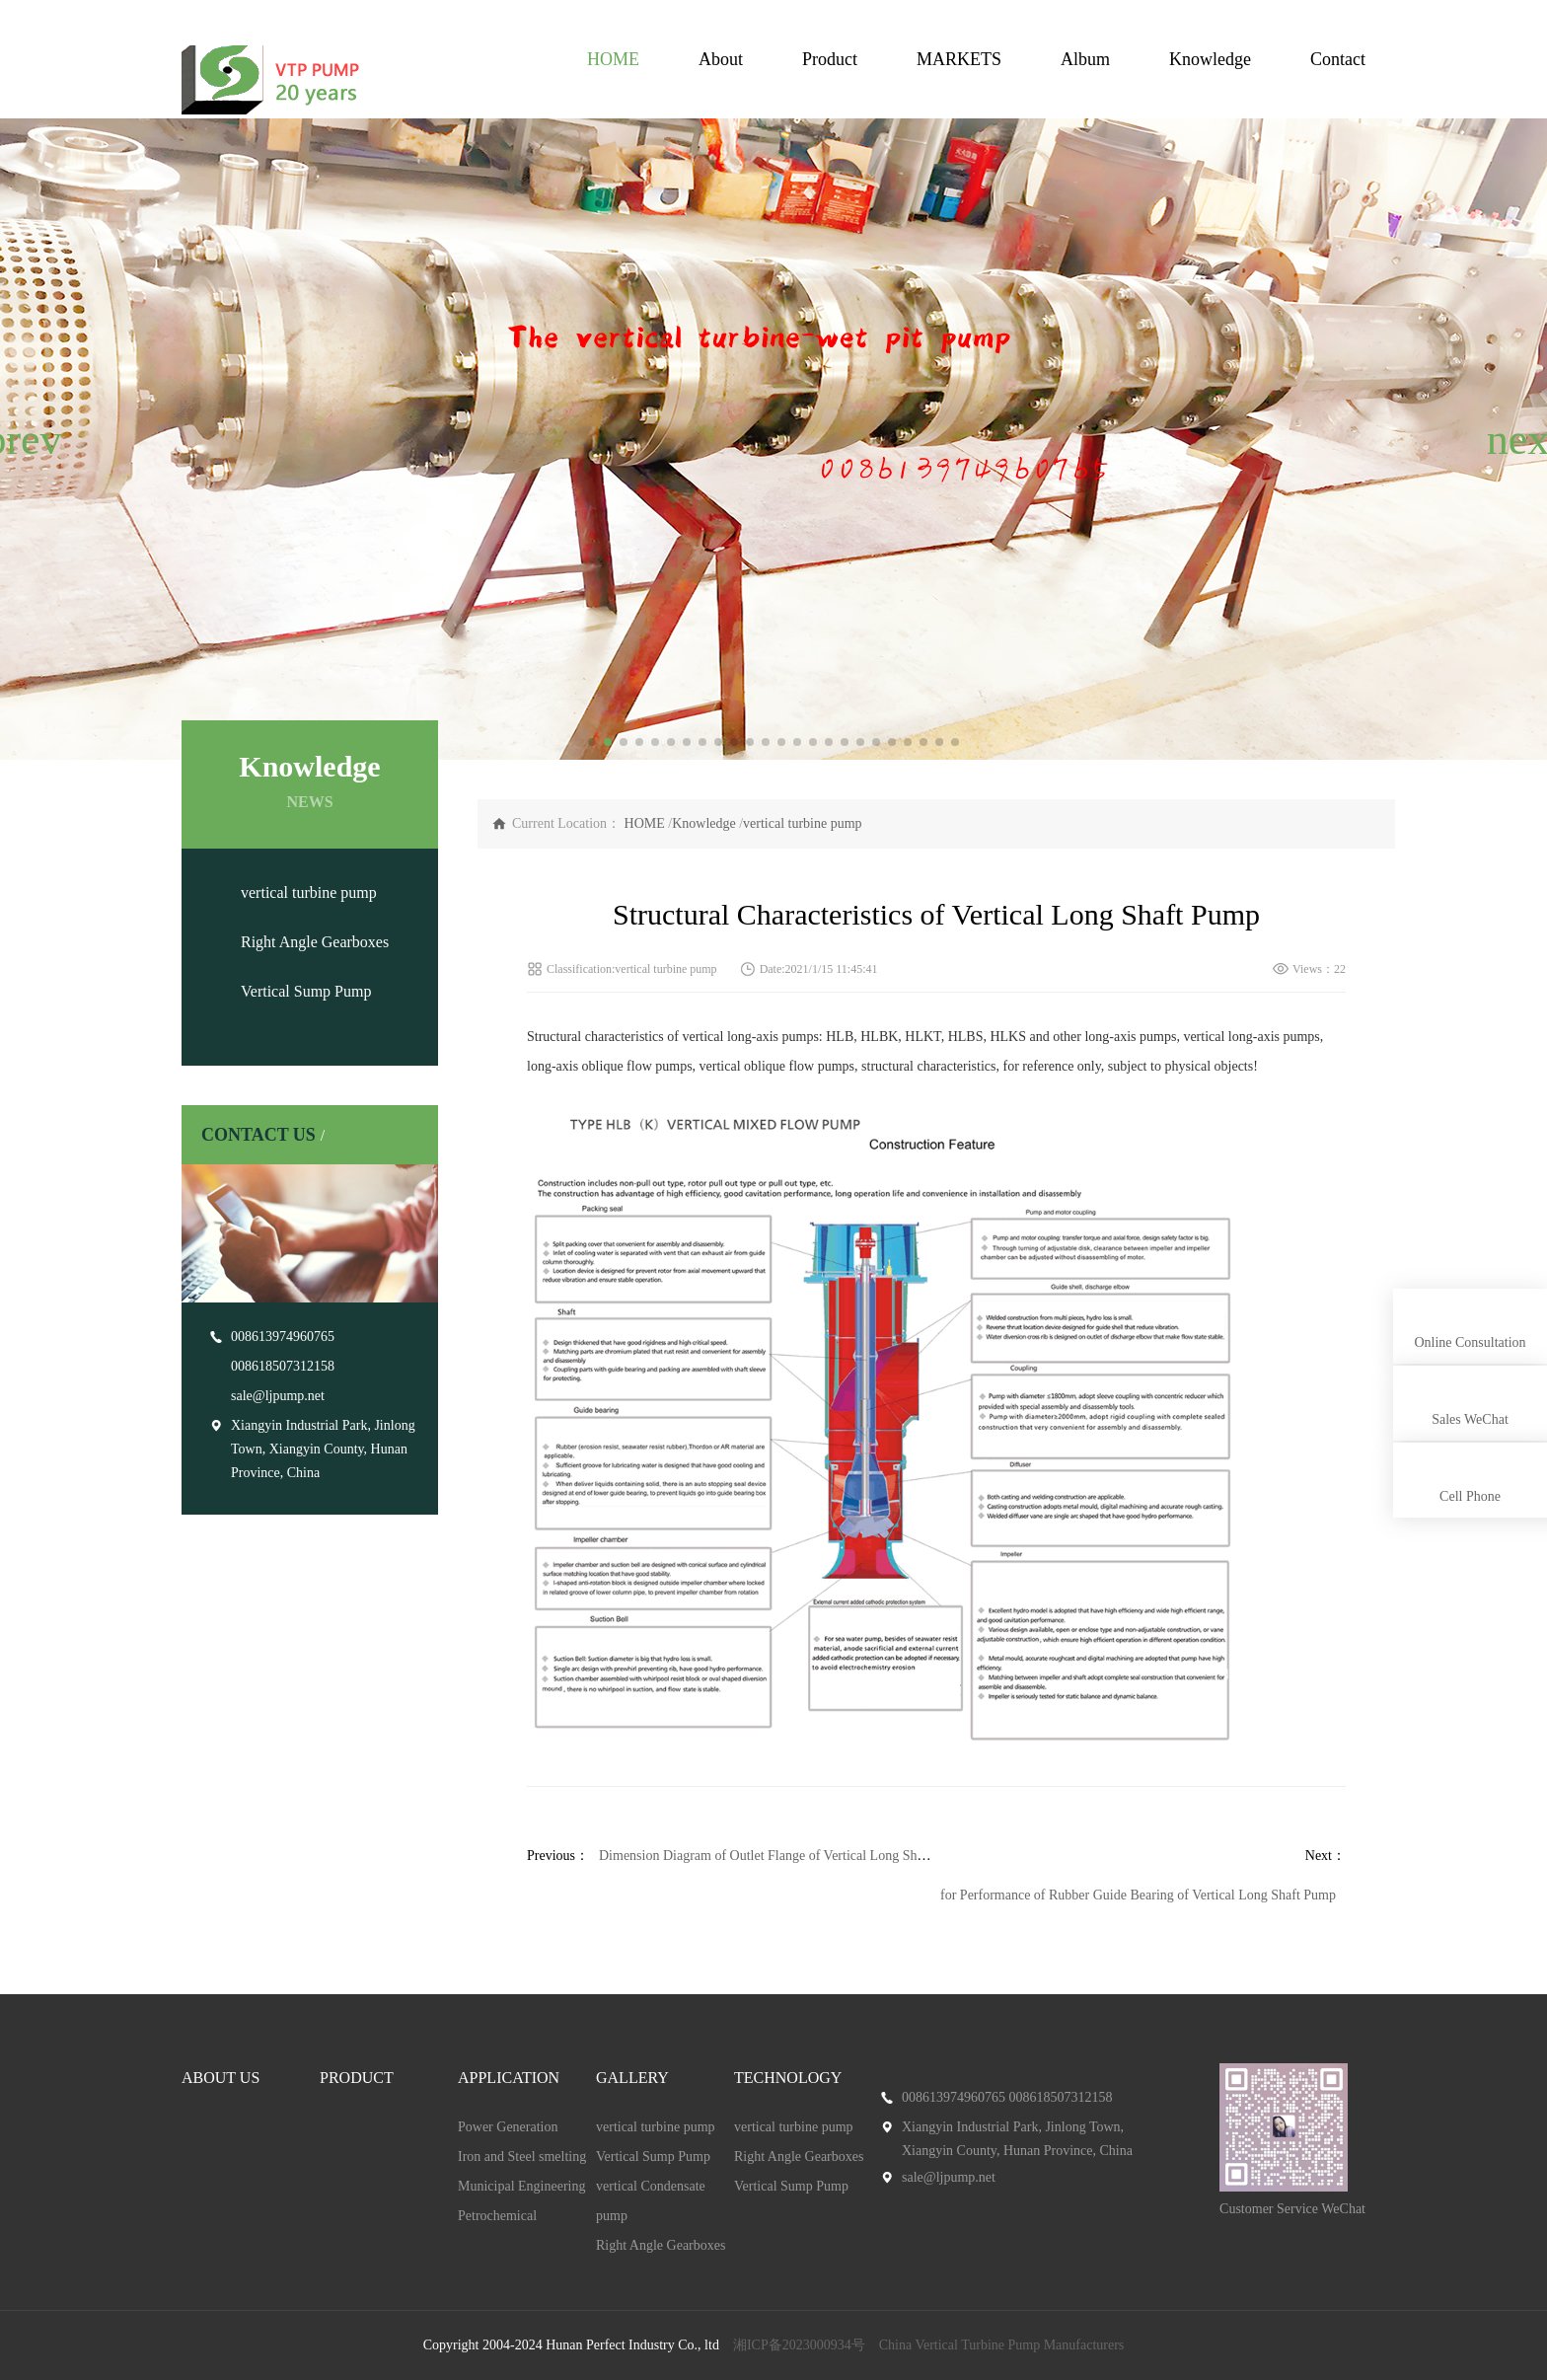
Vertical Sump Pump (306, 991)
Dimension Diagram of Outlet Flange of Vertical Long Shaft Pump (783, 1855)
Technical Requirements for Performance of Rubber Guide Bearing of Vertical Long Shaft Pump (1069, 1895)
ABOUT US (220, 2077)
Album (1085, 59)
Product (829, 59)
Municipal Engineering (521, 2186)
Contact (1337, 59)
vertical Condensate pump (650, 2201)
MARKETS (959, 59)
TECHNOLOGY (788, 2077)
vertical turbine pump (309, 892)
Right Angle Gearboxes (315, 941)
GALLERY (632, 2077)
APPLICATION (508, 2077)
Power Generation (507, 2127)
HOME (613, 59)
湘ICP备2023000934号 (799, 2345)
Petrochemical (497, 2215)
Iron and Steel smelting (522, 2156)
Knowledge (1210, 59)
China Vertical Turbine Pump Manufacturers (1002, 2345)
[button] (23, 439)
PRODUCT (357, 2077)
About (721, 59)
